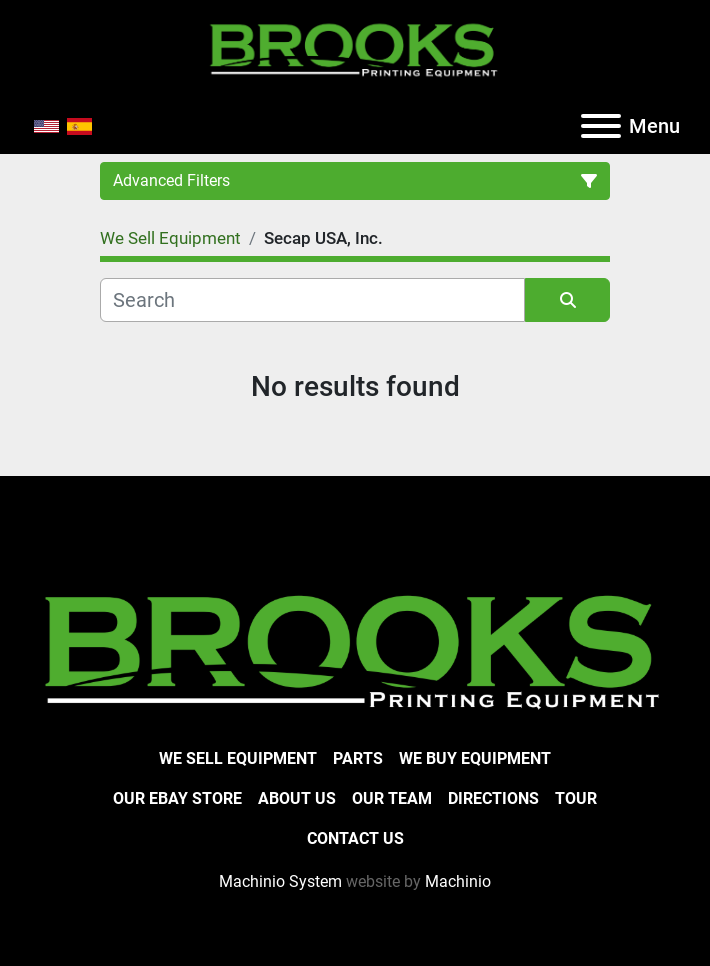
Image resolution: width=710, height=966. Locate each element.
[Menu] (601, 126)
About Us (297, 798)
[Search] (312, 300)
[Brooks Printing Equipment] (355, 648)
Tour (576, 798)
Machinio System (280, 881)
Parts (358, 758)
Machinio (458, 881)
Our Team (392, 798)
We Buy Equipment (475, 758)
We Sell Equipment (238, 758)
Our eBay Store (177, 798)
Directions (493, 798)
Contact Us (355, 838)
